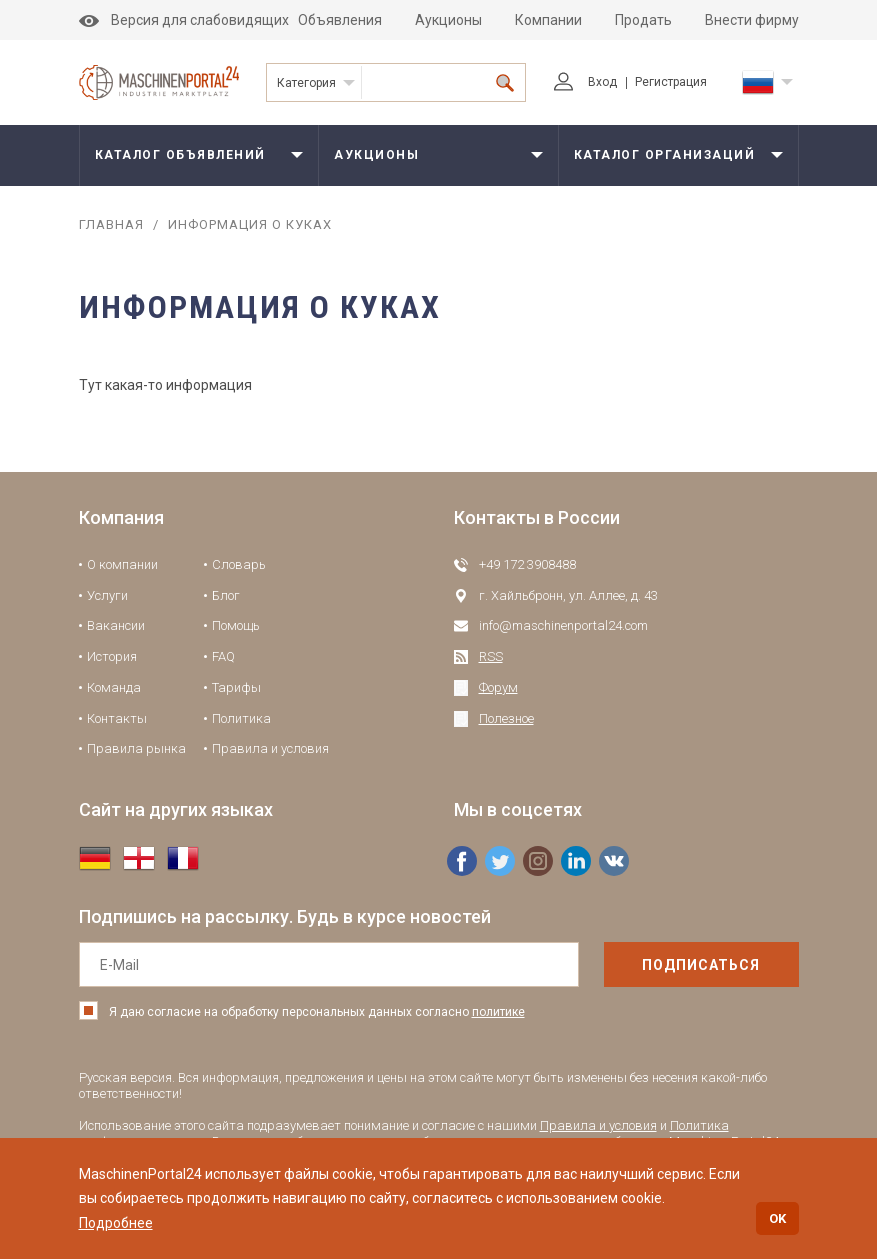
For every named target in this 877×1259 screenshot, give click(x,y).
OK (777, 1218)
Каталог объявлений (180, 155)
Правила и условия (270, 748)
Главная (111, 224)
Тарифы (236, 687)
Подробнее (116, 1223)
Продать (643, 20)
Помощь (236, 625)
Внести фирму (752, 20)
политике (498, 1012)
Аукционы (448, 20)
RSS (491, 656)
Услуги (107, 595)
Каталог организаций (665, 155)
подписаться (701, 965)
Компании (548, 20)
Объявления (340, 20)
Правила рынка (136, 748)
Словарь (239, 564)
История (112, 656)
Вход (585, 82)
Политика (241, 718)
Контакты (117, 718)
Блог (226, 595)
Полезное (506, 718)
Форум (498, 687)
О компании (122, 564)
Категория (306, 83)
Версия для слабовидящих (184, 20)
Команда (114, 687)
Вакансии (116, 625)
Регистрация (671, 82)
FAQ (223, 656)
